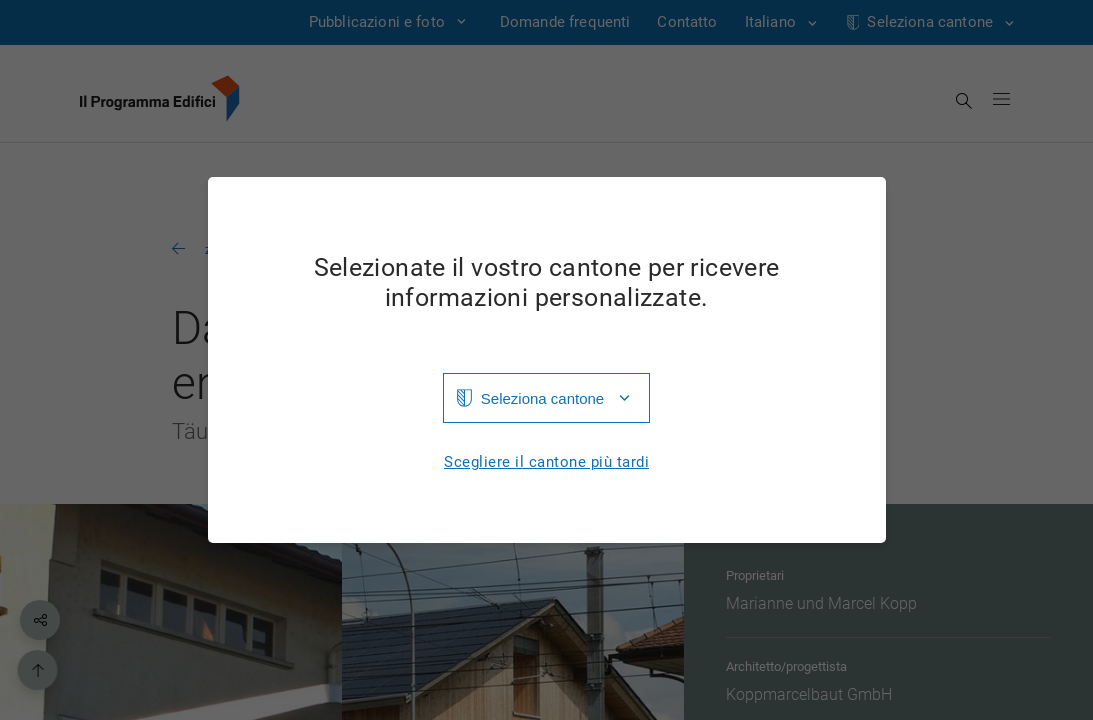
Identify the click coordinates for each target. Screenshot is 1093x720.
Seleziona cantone (542, 398)
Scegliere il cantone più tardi (546, 462)
